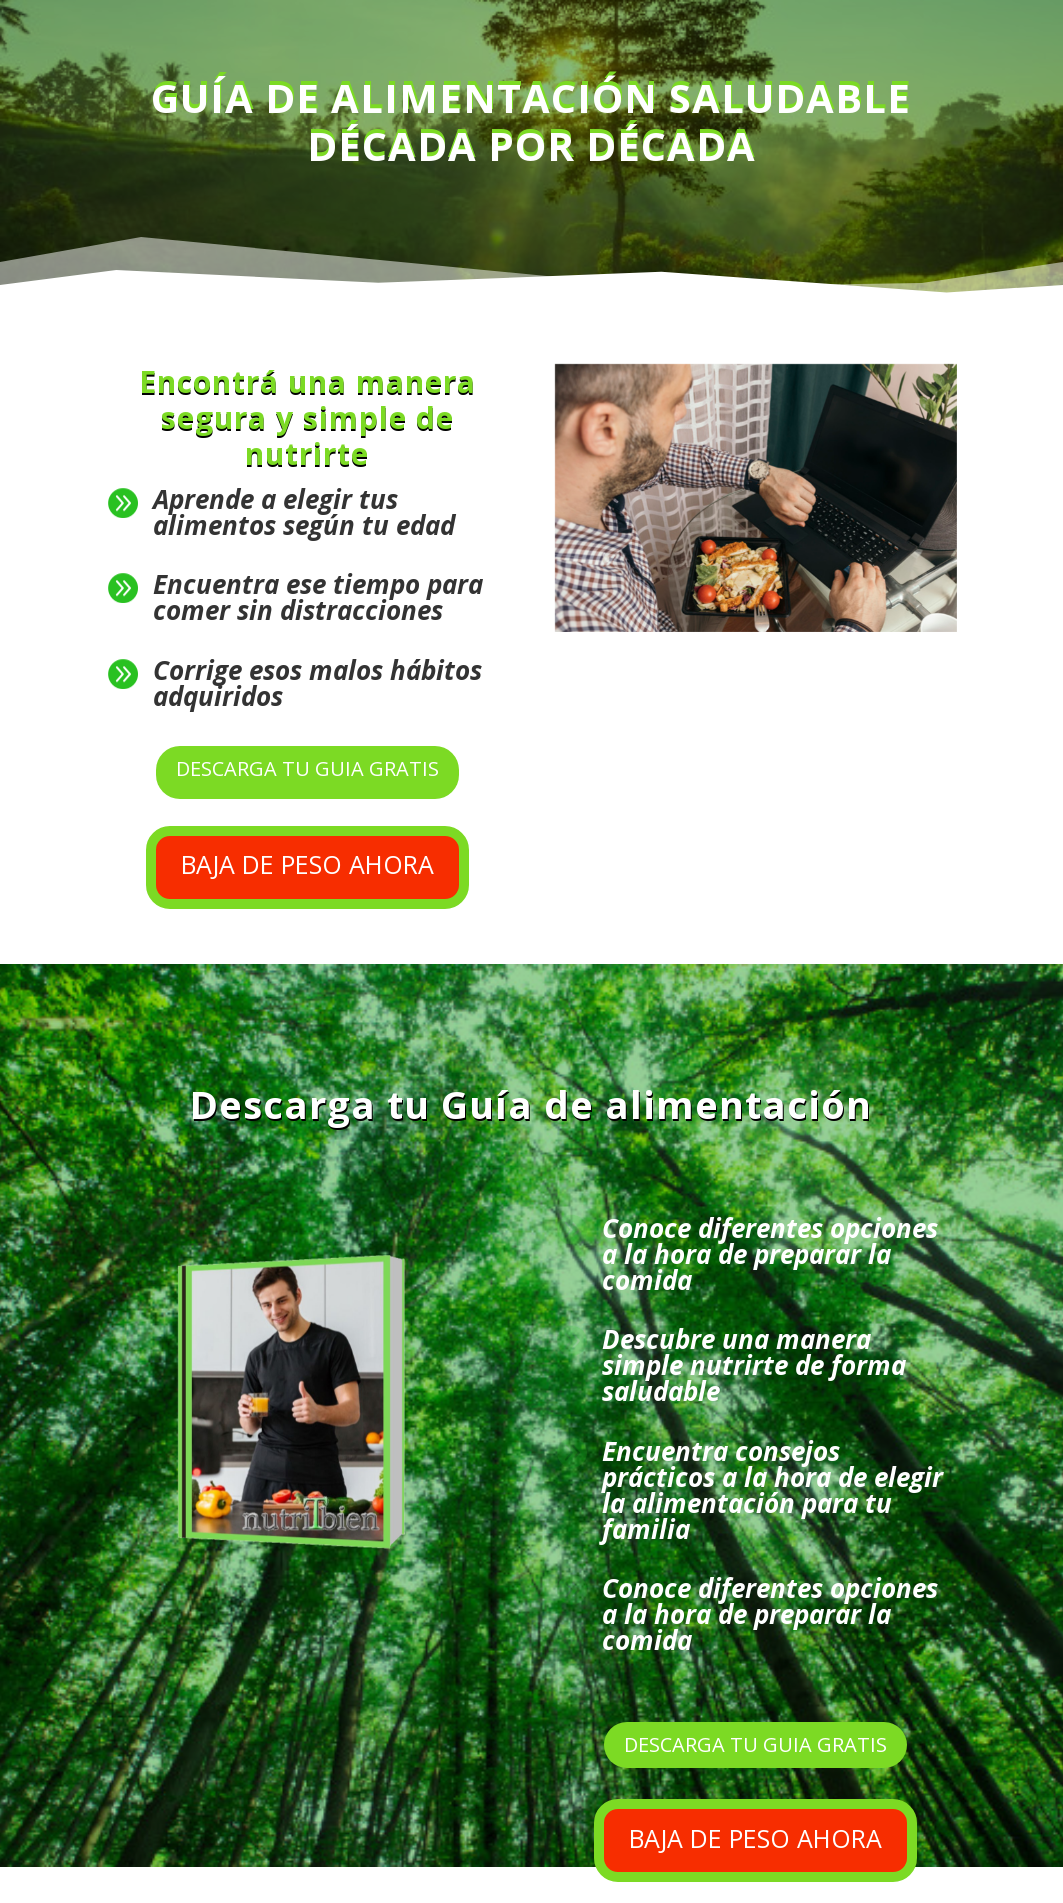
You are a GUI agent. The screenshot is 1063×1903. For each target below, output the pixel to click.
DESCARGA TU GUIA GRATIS (307, 768)
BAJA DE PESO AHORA (307, 864)
